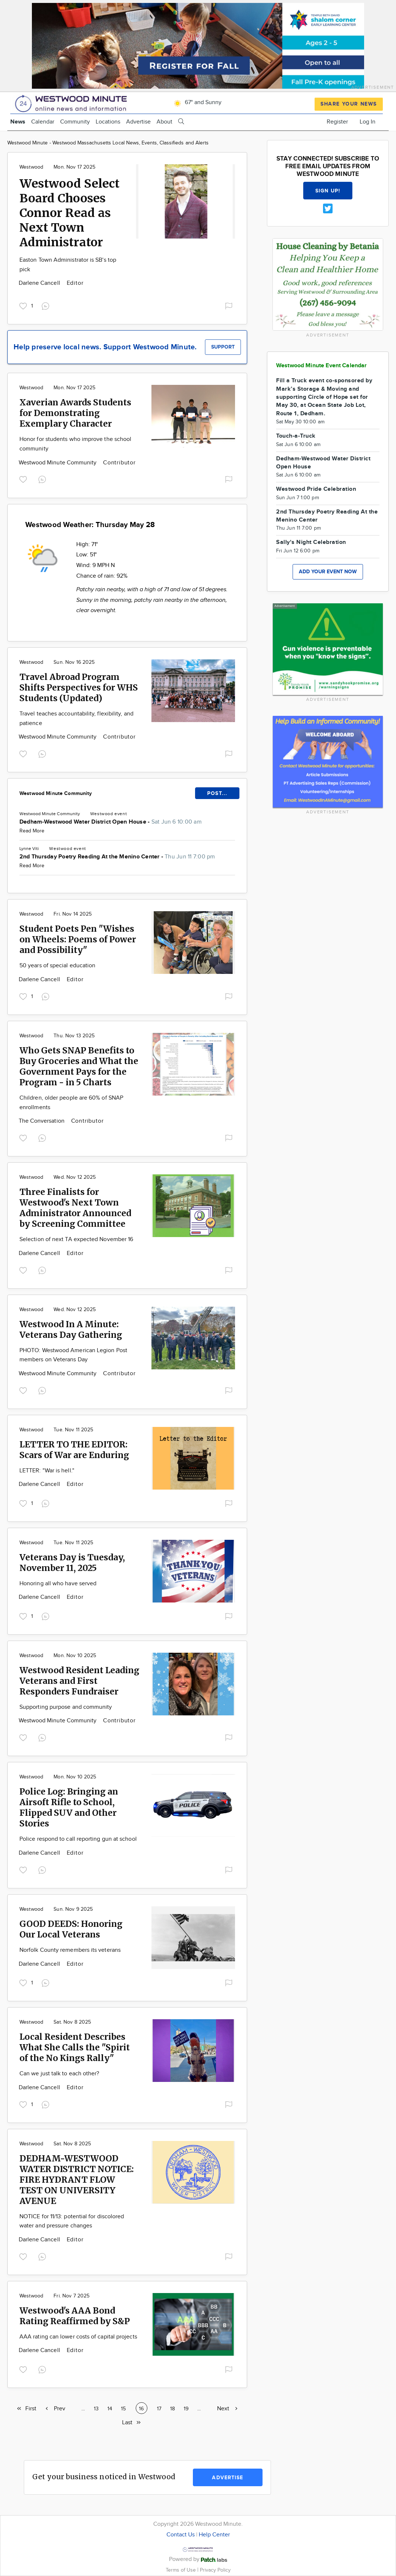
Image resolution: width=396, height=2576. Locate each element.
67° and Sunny (196, 102)
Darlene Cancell (40, 283)
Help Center (214, 2534)
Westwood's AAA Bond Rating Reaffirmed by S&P (74, 2315)
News (17, 121)
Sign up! (327, 191)
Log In (367, 121)
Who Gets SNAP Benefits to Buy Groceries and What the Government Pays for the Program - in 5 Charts (78, 1066)
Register (337, 121)
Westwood (31, 167)
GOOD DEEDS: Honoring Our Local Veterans (70, 1929)
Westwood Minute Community (58, 462)
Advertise (138, 121)
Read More (31, 831)
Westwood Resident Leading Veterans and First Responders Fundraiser (79, 1681)
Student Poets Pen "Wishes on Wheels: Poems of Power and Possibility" (77, 939)
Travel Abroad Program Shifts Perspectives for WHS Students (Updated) (78, 687)
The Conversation (42, 1121)
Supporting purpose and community (65, 1707)
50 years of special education (57, 965)
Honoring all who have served (57, 1583)
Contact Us (180, 2534)
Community (75, 121)
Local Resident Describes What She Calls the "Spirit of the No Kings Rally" (74, 2047)
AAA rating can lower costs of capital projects (78, 2336)
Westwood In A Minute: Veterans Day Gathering (70, 1329)
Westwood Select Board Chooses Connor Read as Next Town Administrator (69, 213)
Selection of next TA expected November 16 (76, 1239)
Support (223, 347)
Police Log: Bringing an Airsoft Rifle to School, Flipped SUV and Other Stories (68, 1807)
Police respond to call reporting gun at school (78, 1839)
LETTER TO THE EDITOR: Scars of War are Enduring (74, 1449)
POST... (217, 793)
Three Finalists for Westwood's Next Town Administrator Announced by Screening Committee (75, 1207)
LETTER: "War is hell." (46, 1470)
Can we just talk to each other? (59, 2073)
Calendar (42, 121)
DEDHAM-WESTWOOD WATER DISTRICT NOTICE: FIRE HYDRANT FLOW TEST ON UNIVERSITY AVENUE (76, 2179)
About (164, 121)
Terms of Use (181, 2570)
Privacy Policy (215, 2570)
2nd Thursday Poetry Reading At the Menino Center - (117, 857)
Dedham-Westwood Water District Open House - (110, 822)
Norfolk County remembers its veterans (70, 1950)
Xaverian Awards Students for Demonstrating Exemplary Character (75, 413)
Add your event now (328, 571)
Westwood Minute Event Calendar (321, 365)
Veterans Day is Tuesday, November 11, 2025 (72, 1562)
